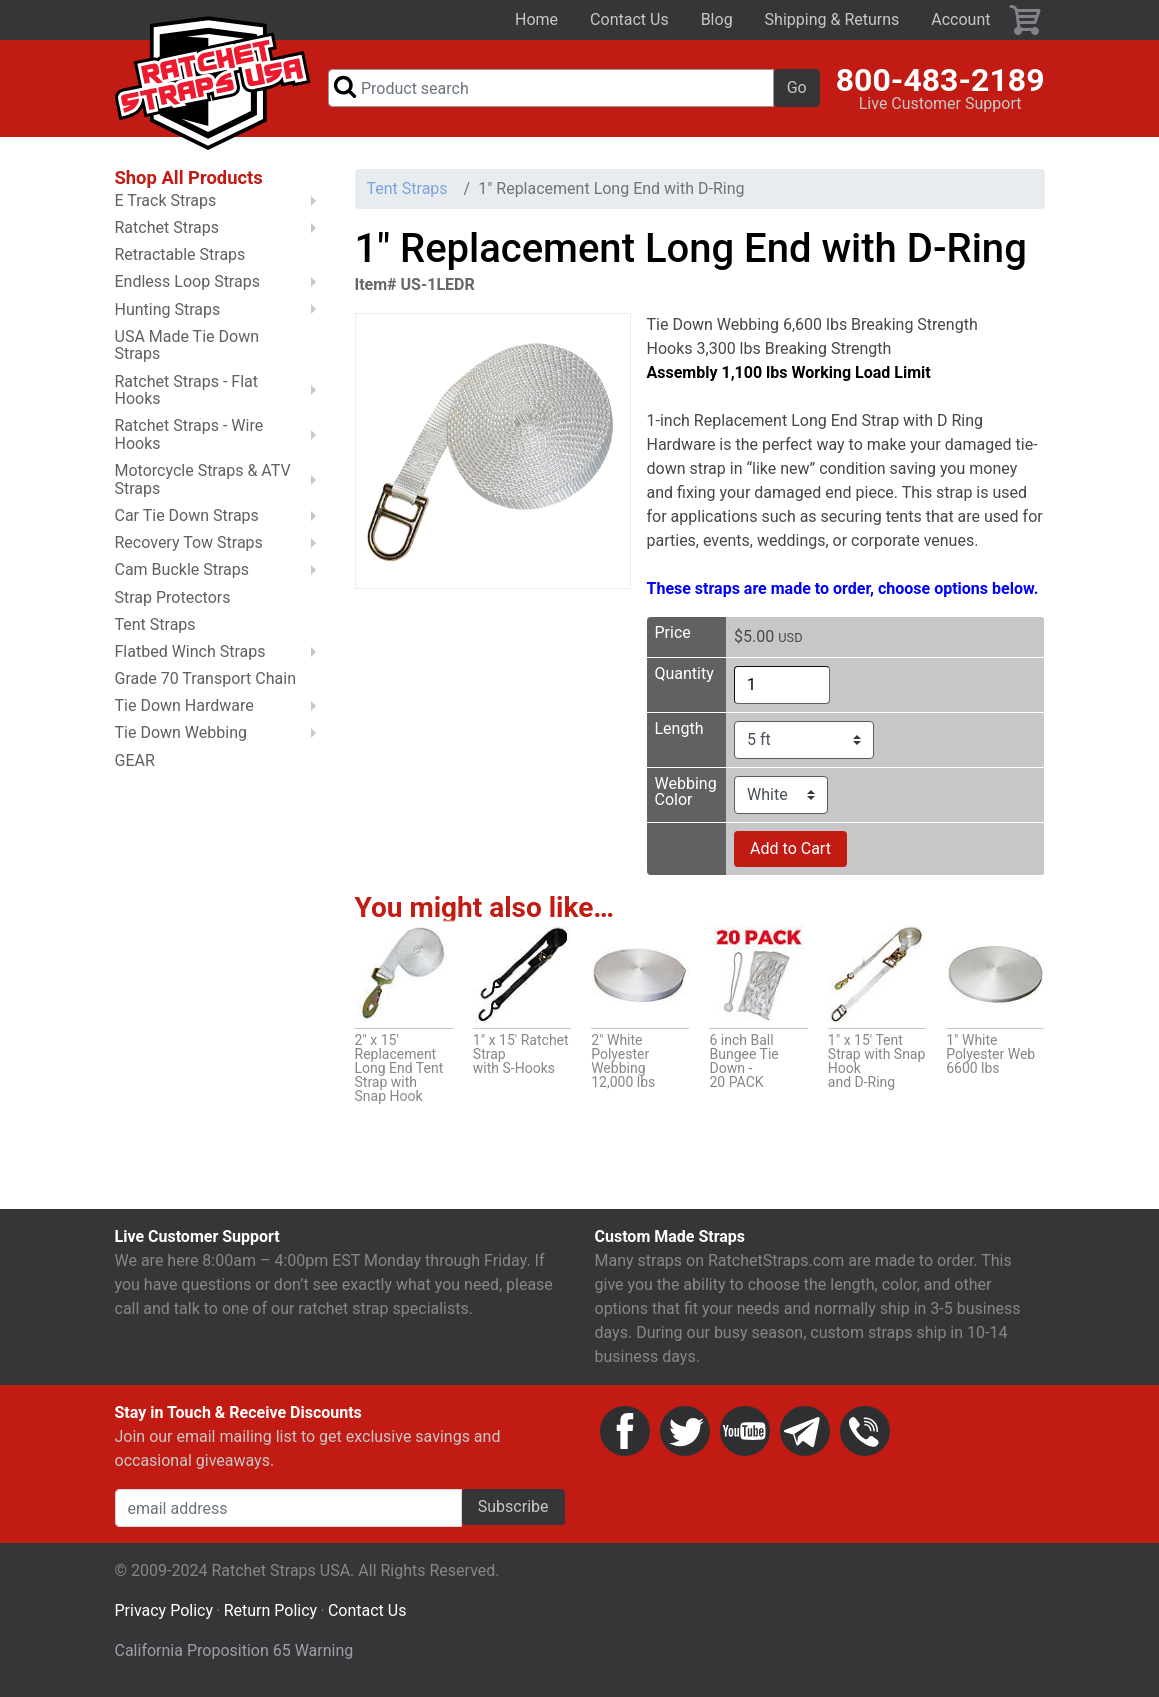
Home (536, 19)
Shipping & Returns (832, 19)
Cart (1026, 20)
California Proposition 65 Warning (234, 1652)
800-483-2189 (940, 81)
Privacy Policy (164, 1612)
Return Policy (270, 1612)
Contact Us (629, 19)
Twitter (685, 1433)
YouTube (745, 1433)
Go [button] (797, 88)
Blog (717, 19)
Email (805, 1433)
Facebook (625, 1433)
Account (960, 19)
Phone (865, 1433)
